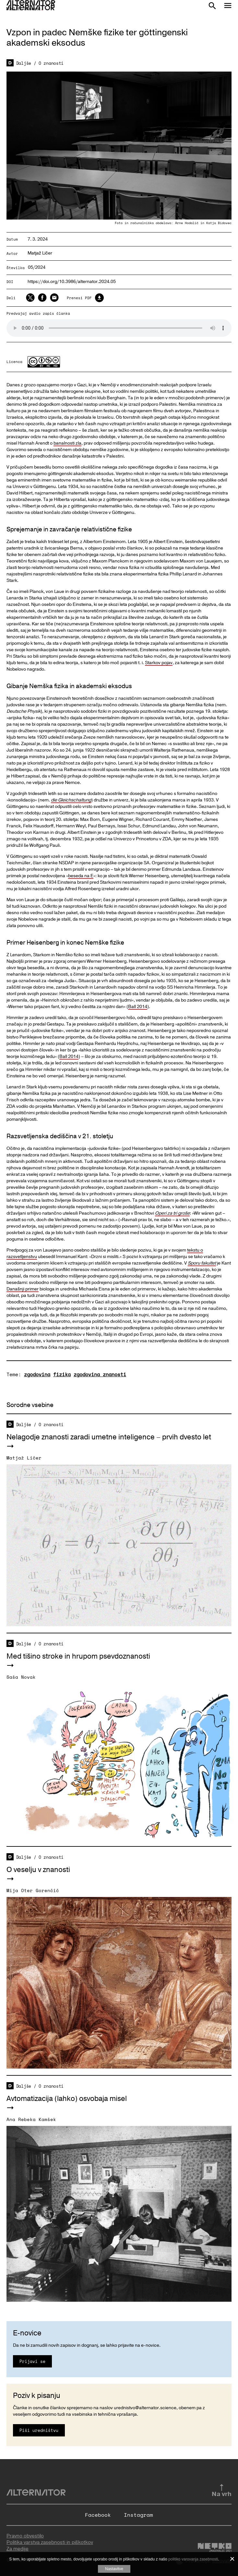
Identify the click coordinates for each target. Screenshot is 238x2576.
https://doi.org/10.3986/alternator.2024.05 (72, 282)
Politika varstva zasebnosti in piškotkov (49, 2542)
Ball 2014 (137, 1007)
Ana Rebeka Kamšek (31, 2119)
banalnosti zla (67, 443)
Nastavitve (114, 2569)
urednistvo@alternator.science (145, 2408)
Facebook (98, 2515)
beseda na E (80, 876)
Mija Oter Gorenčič (32, 1890)
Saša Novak (21, 1677)
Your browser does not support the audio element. (119, 328)
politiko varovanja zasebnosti (193, 2559)
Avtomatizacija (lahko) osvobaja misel (66, 2099)
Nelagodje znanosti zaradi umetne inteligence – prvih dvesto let (108, 1437)
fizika (62, 1374)
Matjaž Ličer (40, 253)
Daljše (23, 63)
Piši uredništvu (38, 2430)
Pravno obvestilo (25, 2536)
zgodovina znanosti (100, 1374)
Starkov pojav (159, 663)
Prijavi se (32, 2361)
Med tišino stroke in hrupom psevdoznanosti (78, 1656)
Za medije (17, 2549)
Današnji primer (22, 1289)
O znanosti (51, 63)
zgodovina (37, 1374)
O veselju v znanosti (38, 1870)
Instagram (138, 2515)
